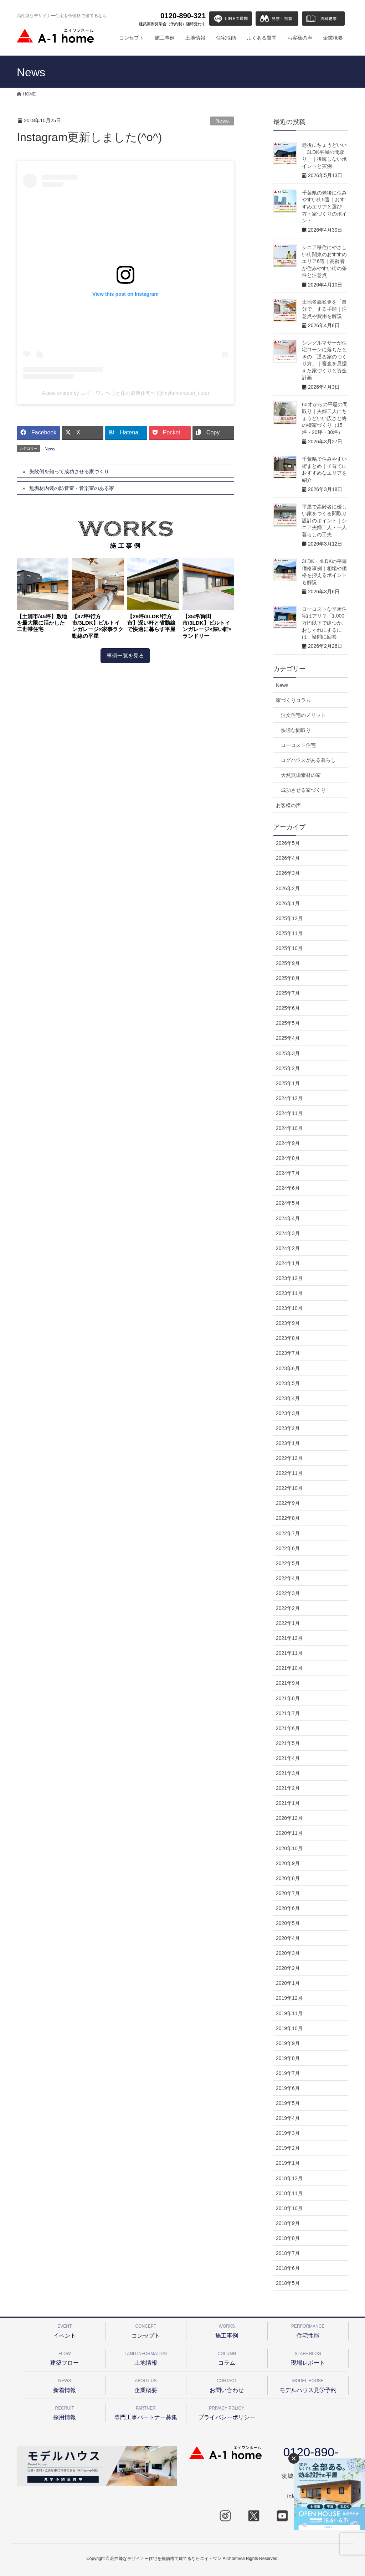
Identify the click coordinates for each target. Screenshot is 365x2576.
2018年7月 (288, 2253)
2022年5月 (288, 1563)
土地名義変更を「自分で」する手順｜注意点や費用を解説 (324, 309)
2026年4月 (288, 858)
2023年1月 (288, 1443)
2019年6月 (288, 2088)
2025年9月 (288, 963)
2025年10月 (289, 948)
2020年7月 (288, 1893)
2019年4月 (288, 2118)
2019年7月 (288, 2073)
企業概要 (146, 2384)
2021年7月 (288, 1713)
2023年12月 (289, 1278)
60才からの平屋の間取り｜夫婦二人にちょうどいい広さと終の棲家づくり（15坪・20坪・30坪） (325, 418)
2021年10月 (289, 1668)
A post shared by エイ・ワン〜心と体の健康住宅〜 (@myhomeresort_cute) (125, 393)
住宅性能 (308, 2330)
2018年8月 (288, 2238)
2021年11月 (289, 1653)
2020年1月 (288, 1983)
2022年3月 (288, 1593)
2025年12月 (289, 918)
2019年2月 (288, 2148)
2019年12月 (289, 1998)
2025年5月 (288, 1023)
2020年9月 (288, 1863)
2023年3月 (288, 1413)
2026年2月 (288, 888)
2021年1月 (288, 1803)
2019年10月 (289, 2028)
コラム (226, 2357)
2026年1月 (288, 903)
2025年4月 (288, 1038)
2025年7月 (288, 993)
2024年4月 (288, 1218)
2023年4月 (288, 1398)
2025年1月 (288, 1083)
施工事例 (226, 2330)
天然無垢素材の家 (301, 775)
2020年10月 (289, 1848)
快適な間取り (296, 730)
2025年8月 (288, 978)
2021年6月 (288, 1728)
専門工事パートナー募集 (146, 2412)
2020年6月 (288, 1908)
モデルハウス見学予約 (308, 2384)
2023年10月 (289, 1308)
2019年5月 (288, 2103)
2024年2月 (288, 1248)
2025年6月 (288, 1008)
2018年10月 (289, 2208)
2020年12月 (289, 1818)
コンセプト (146, 2330)
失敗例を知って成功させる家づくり (69, 471)
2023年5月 (288, 1383)
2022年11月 (289, 1473)
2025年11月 (289, 933)
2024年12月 (289, 1098)
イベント (64, 2330)
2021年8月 (288, 1698)
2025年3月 (288, 1053)
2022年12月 (289, 1458)
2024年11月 (289, 1113)
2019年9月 (288, 2043)
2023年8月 (288, 1338)
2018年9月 (288, 2223)
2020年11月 (289, 1833)
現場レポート (308, 2357)
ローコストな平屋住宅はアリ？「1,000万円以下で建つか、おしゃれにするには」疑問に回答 (324, 623)
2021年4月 (288, 1758)
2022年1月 (288, 1623)
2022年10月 (289, 1488)
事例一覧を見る (125, 655)
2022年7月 (288, 1533)
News (222, 121)
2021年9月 (288, 1683)
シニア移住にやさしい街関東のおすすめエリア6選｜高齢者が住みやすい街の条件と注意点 (324, 261)
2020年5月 (288, 1923)
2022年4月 (288, 1578)
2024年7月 (288, 1173)
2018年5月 (288, 2283)
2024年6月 (288, 1188)
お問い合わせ (226, 2384)
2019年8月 (288, 2058)
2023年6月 (288, 1368)
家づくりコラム (293, 700)
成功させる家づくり (303, 790)
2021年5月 (288, 1743)
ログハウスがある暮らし (308, 760)
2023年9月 (288, 1323)
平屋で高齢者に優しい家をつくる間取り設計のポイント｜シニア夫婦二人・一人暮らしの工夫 (324, 520)
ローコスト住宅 (298, 745)
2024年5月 (288, 1203)
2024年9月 (288, 1143)
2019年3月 (288, 2133)
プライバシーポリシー (226, 2412)
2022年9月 (288, 1503)
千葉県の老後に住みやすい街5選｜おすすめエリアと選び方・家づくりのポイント (324, 206)
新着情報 (64, 2384)
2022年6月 (288, 1548)
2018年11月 (289, 2193)
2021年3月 (288, 1773)
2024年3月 (288, 1233)
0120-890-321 (172, 19)
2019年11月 (289, 2013)
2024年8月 (288, 1158)
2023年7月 (288, 1353)
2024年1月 (288, 1263)
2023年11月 (289, 1293)
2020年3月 (288, 1953)
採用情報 (64, 2412)
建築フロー (64, 2357)
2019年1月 (288, 2163)
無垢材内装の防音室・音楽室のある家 (71, 488)
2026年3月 (288, 873)
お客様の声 (288, 805)
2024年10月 (289, 1128)
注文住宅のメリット (303, 715)
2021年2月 (288, 1788)
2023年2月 (288, 1428)
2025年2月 (288, 1068)
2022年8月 (288, 1518)
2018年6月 (288, 2268)
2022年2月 (288, 1608)
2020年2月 (288, 1968)
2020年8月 (288, 1878)
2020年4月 (288, 1938)
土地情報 (146, 2357)
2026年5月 (288, 843)
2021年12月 (289, 1638)
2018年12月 (289, 2178)
